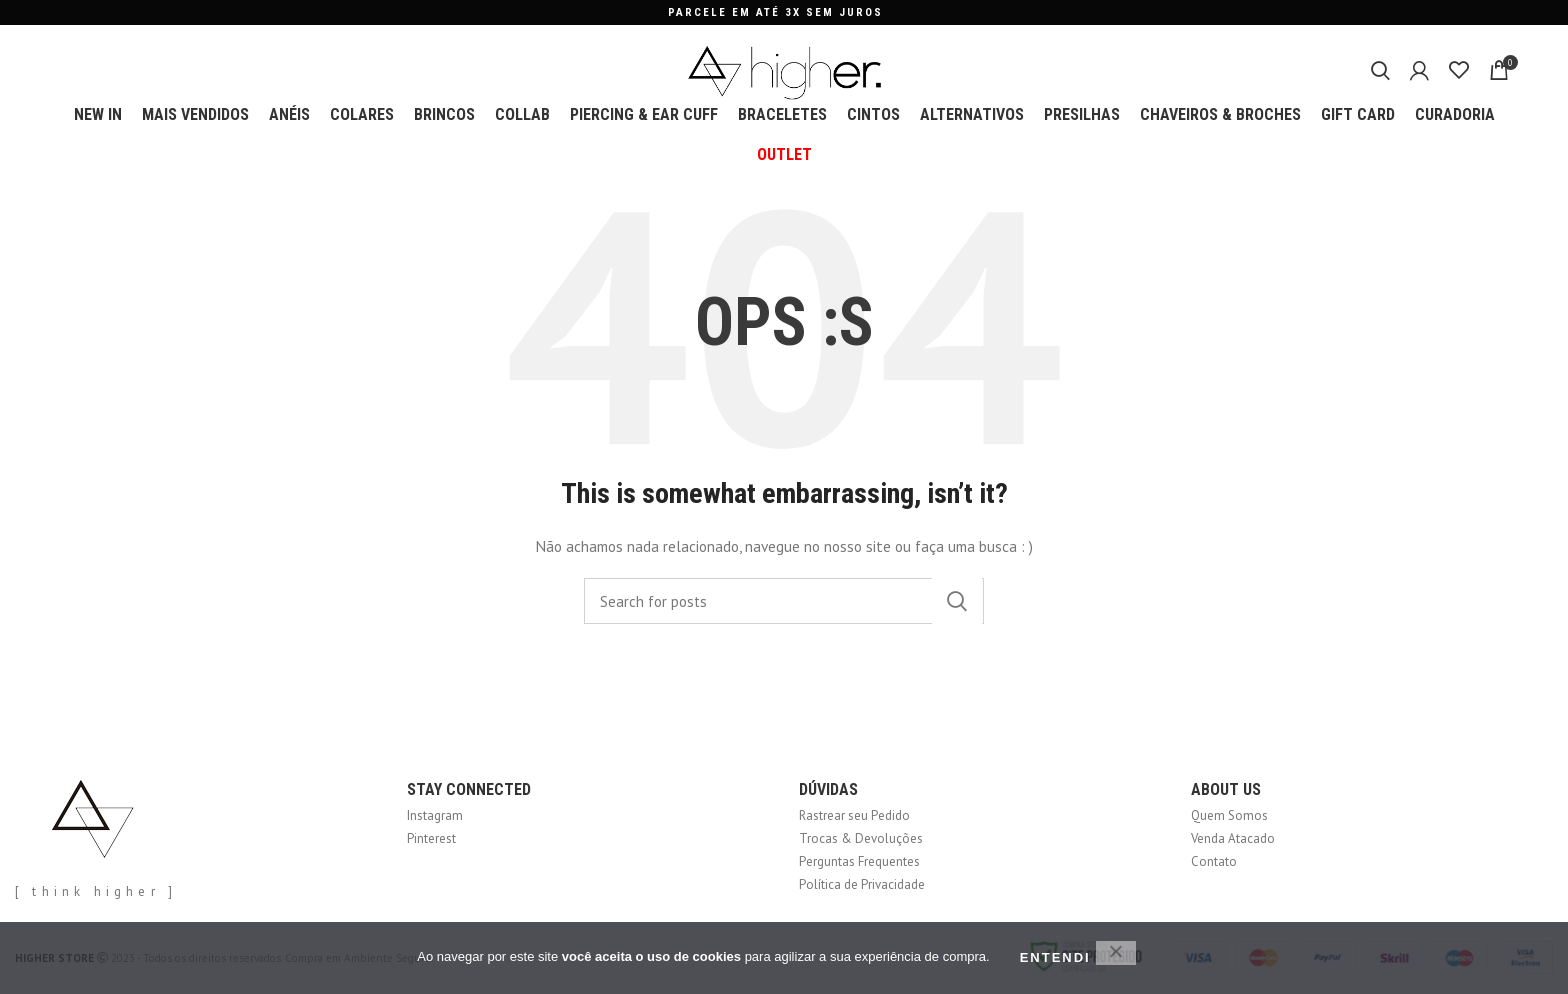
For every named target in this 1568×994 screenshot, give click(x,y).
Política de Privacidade (862, 884)
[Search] (1380, 70)
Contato (1214, 861)
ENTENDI (1055, 957)
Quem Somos (1229, 815)
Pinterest (431, 838)
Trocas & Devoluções (861, 838)
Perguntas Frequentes (859, 861)
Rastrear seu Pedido (854, 815)
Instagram (435, 815)
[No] (1116, 953)
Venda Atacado (1233, 838)
